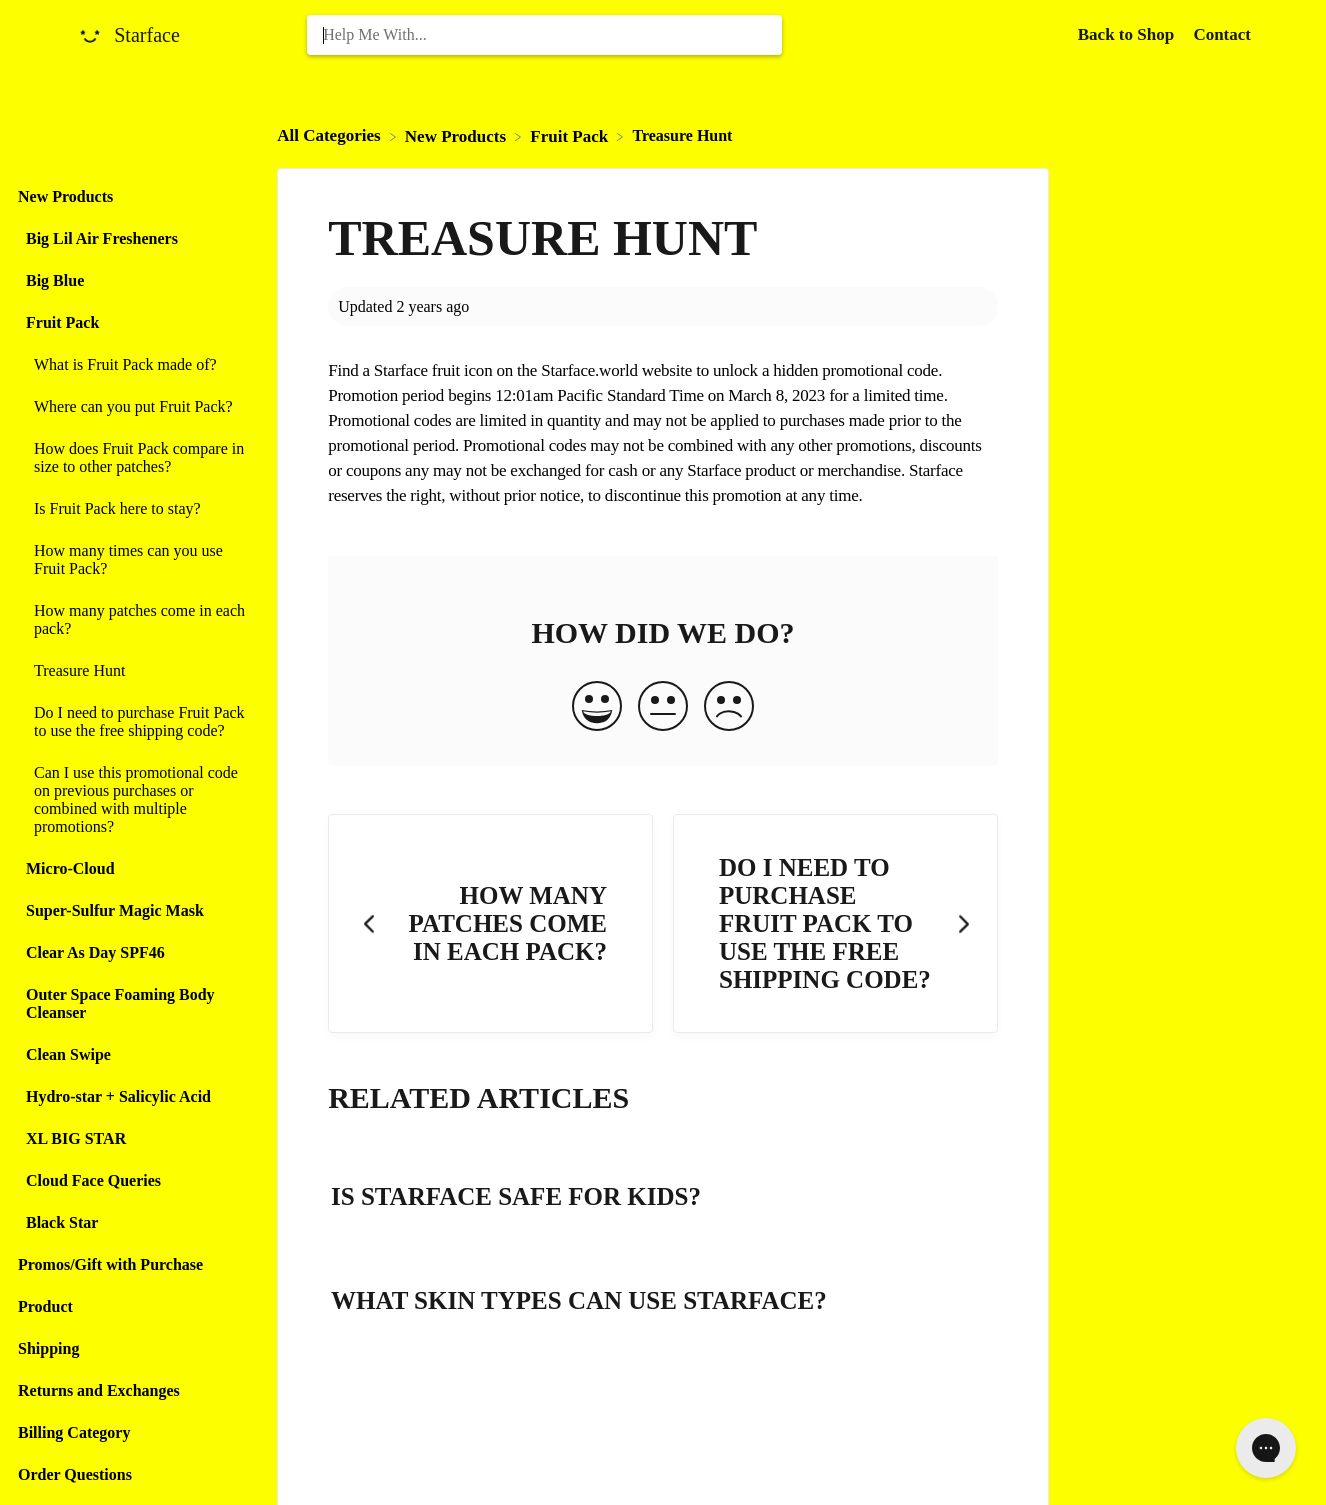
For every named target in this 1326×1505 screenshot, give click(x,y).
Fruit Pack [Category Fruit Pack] (62, 322)
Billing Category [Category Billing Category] (74, 1432)
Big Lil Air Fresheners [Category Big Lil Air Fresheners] (102, 238)
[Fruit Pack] (571, 135)
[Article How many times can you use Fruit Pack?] (133, 560)
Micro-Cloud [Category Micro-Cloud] (70, 868)
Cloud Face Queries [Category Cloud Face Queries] (93, 1180)
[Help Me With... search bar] (544, 35)
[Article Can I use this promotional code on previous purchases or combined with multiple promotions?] (133, 800)
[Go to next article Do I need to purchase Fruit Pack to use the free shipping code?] (835, 923)
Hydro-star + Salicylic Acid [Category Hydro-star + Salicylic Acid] (118, 1096)
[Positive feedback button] (597, 708)
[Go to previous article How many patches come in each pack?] (490, 923)
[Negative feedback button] (729, 708)
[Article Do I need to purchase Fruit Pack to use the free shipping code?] (133, 722)
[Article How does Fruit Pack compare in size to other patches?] (133, 458)
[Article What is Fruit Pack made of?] (133, 365)
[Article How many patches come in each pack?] (133, 620)
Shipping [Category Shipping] (48, 1348)
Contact (1222, 34)
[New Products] (457, 135)
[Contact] (1222, 34)
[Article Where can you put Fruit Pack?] (133, 407)
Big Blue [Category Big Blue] (55, 280)
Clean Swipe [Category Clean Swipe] (68, 1054)
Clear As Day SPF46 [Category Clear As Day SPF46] (95, 952)
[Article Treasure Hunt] (133, 671)
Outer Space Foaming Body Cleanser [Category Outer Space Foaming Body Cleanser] (120, 1003)
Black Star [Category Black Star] (62, 1222)
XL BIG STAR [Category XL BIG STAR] (76, 1138)
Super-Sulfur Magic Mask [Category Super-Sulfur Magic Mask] (115, 910)
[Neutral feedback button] (663, 708)
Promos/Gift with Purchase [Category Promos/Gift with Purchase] (110, 1264)
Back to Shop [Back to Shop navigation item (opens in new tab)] (1128, 34)
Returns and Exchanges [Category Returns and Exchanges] (99, 1390)
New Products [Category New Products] (65, 196)
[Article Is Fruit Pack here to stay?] (133, 509)
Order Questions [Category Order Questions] (75, 1474)
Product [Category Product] (45, 1306)
